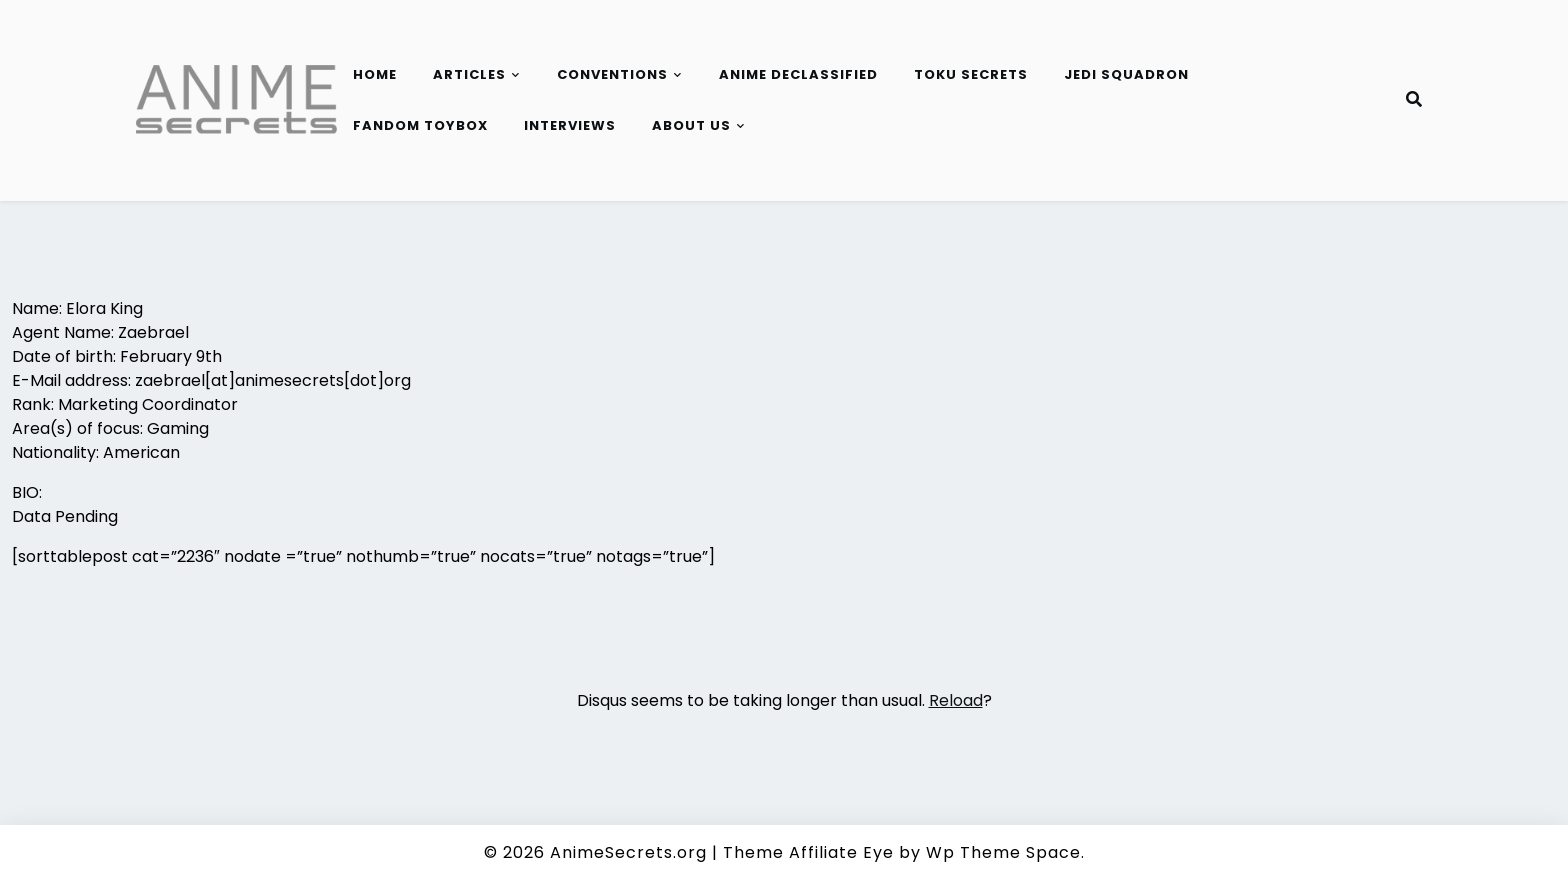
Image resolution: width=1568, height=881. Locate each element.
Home (375, 74)
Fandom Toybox (420, 125)
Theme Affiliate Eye (808, 852)
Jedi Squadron (1126, 74)
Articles (469, 74)
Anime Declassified (798, 74)
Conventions (612, 74)
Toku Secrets (971, 74)
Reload (956, 700)
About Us (691, 125)
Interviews (570, 125)
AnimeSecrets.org (628, 852)
